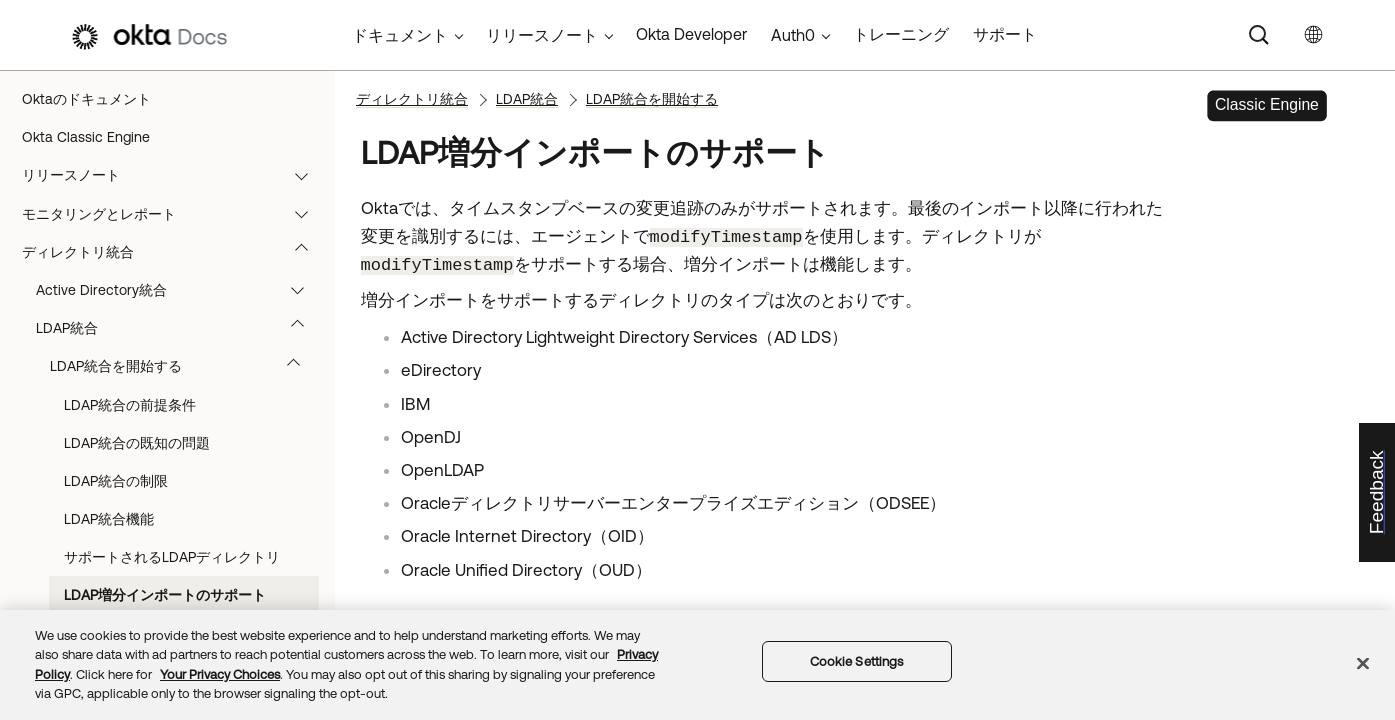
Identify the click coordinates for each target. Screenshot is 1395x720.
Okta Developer (691, 34)
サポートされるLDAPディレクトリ (172, 557)
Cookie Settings (857, 661)
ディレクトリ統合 (174, 252)
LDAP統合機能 (109, 519)
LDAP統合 (179, 328)
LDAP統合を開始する (184, 366)
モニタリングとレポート (174, 214)
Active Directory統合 (179, 290)
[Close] (1363, 663)
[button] (306, 175)
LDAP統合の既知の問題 (137, 443)
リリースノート (174, 175)
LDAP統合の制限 (116, 481)
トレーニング (901, 34)
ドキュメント (400, 35)
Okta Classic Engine (86, 137)
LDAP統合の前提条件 (130, 405)
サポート (1005, 34)
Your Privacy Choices (220, 674)
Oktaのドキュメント (86, 99)
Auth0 (793, 35)
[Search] (1259, 35)
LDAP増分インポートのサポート (165, 595)
